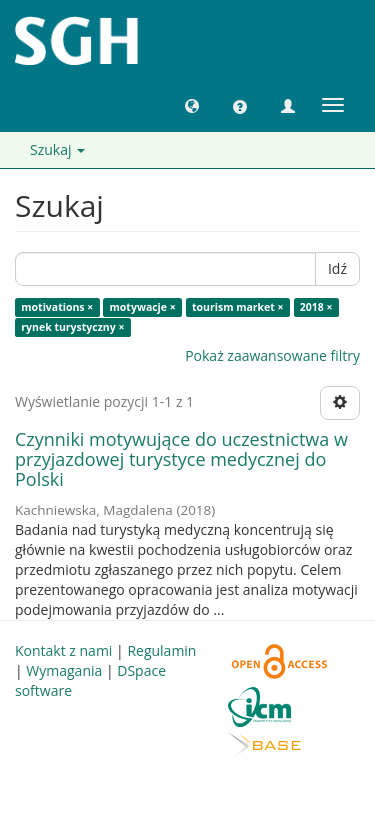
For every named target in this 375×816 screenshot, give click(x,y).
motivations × (57, 307)
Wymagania (64, 670)
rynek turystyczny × (72, 327)
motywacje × (143, 307)
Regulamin (161, 650)
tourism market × (238, 307)
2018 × (316, 307)
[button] (192, 105)
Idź (337, 268)
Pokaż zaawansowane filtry (272, 355)
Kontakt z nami (63, 650)
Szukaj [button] (57, 149)
